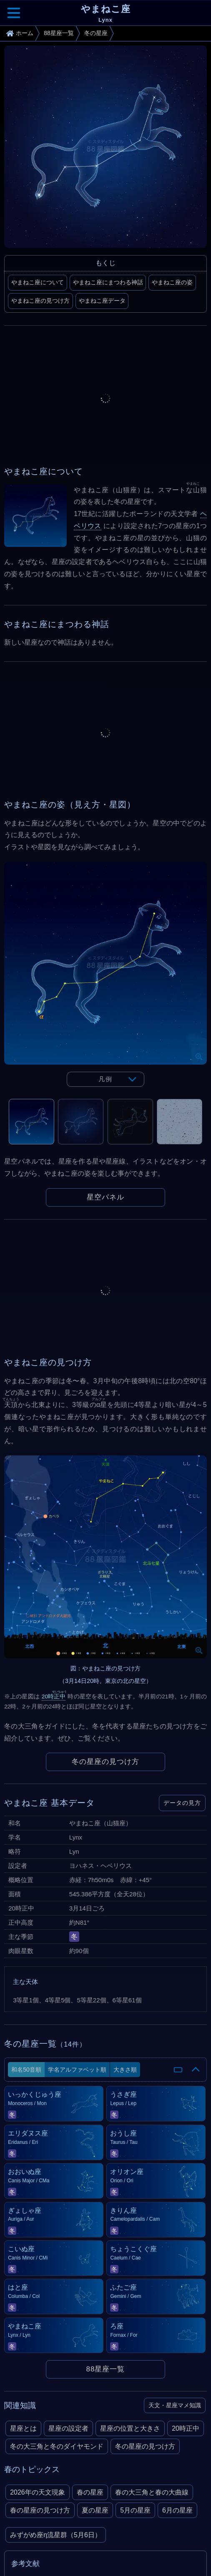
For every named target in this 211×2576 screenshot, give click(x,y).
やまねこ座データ (102, 301)
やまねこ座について (37, 282)
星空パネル (105, 1197)
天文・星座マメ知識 (174, 2405)
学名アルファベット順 (77, 2069)
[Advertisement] (105, 398)
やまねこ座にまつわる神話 (108, 282)
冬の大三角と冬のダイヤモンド (56, 2446)
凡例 (105, 1079)
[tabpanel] (105, 980)
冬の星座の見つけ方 (105, 1762)
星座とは (23, 2428)
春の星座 (90, 2492)
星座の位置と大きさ (130, 2428)
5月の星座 (135, 2510)
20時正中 (185, 2428)
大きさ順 (125, 2069)
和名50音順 (26, 2069)
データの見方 (182, 1802)
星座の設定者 (68, 2428)
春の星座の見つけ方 (40, 2510)
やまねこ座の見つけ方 (40, 301)
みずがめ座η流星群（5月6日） (55, 2534)
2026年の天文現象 (37, 2492)
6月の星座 (177, 2510)
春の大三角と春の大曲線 (151, 2492)
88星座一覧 (105, 2369)
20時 (54, 1696)
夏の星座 (95, 2510)
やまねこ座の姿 (172, 282)
